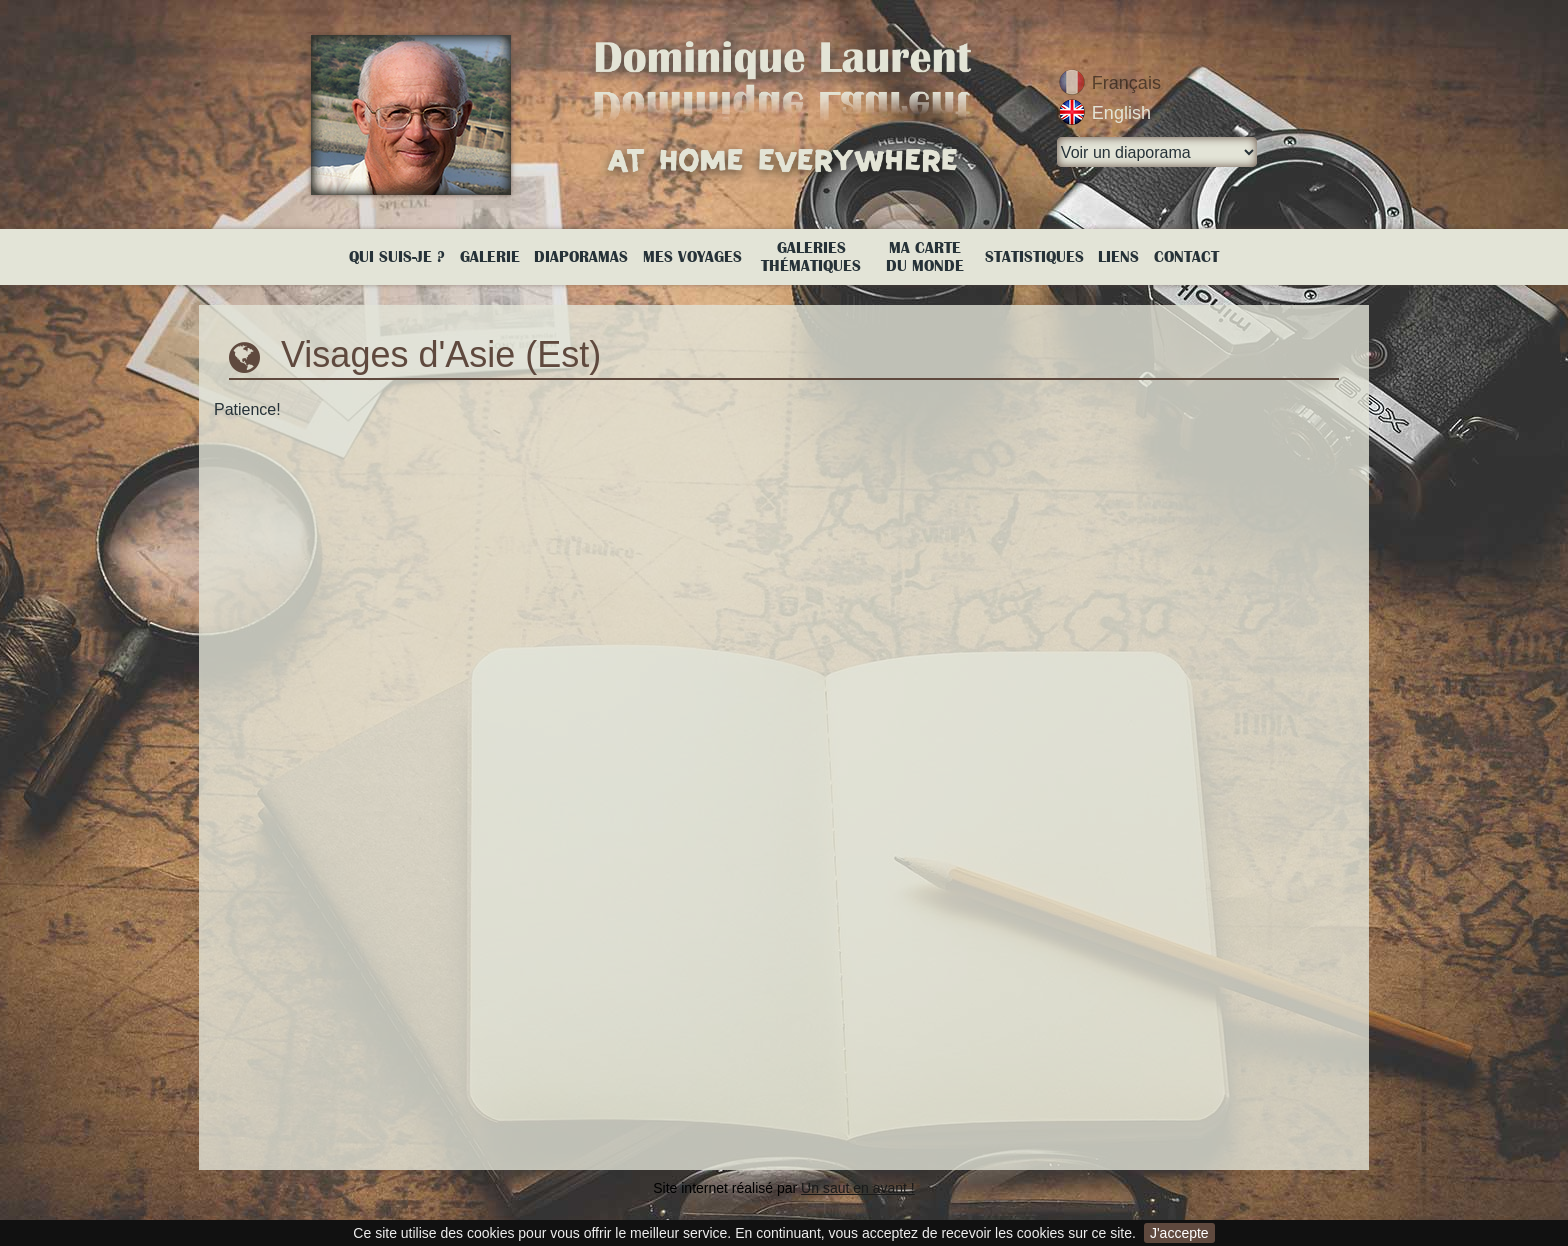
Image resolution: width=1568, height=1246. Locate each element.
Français (1126, 83)
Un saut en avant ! (858, 1188)
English (1121, 113)
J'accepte (1179, 1233)
